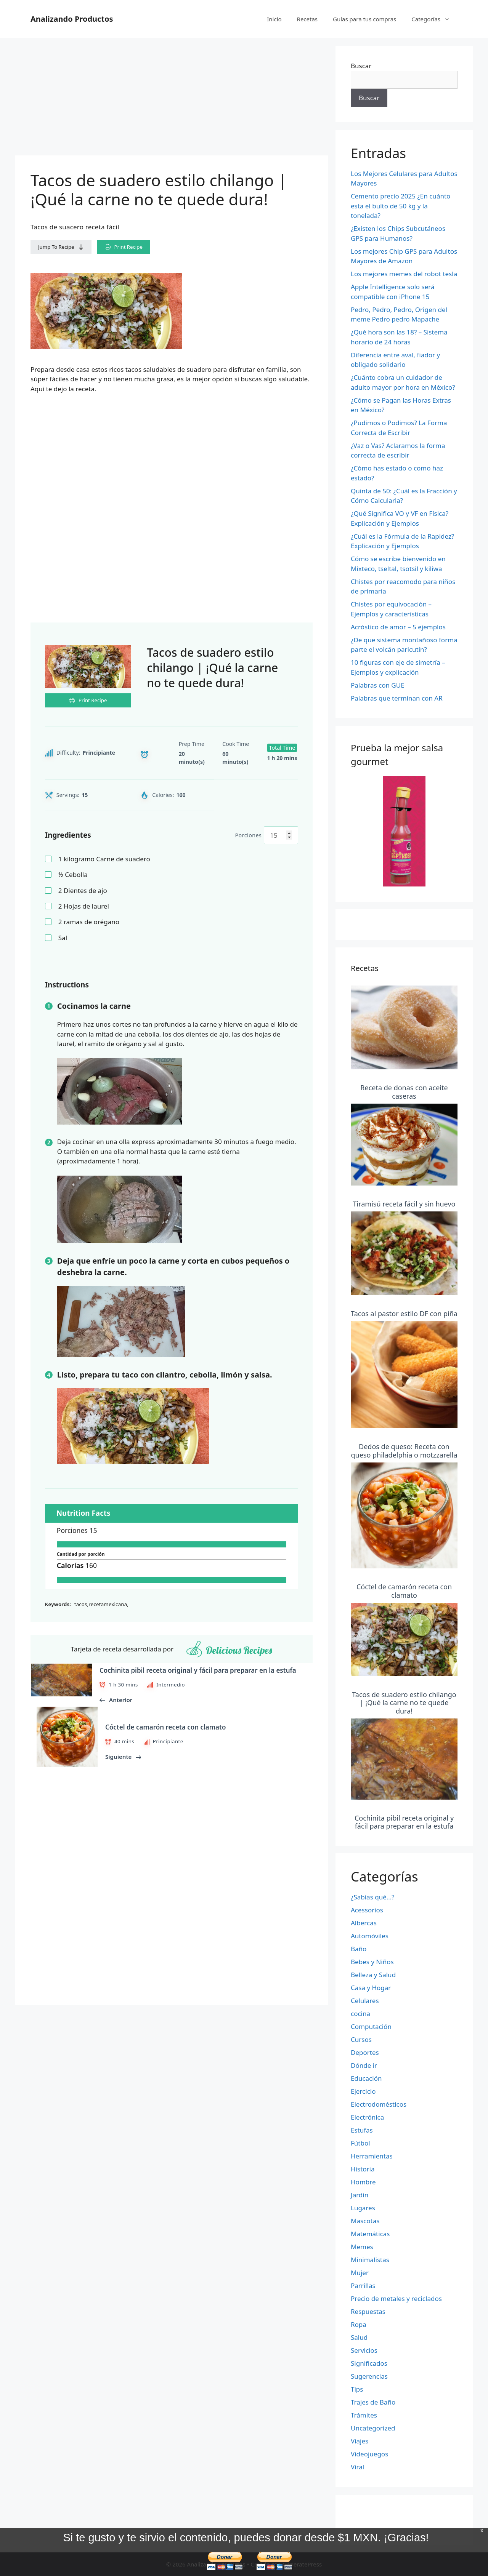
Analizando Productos (71, 19)
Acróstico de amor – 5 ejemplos (398, 626)
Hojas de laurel (83, 906)
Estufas (362, 2130)
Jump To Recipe (61, 246)
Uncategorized (373, 2428)
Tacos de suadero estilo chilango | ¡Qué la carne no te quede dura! (404, 1702)
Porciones (248, 835)
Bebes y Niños (372, 1961)
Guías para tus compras (364, 19)
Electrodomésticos (378, 2104)
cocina (360, 2013)
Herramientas (372, 2156)
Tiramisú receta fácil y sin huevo (404, 1203)
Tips (357, 2389)
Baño (358, 1948)
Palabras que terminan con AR (397, 698)
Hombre (363, 2182)
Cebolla (73, 874)
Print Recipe (124, 246)
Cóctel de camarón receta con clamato (404, 1591)
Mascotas (365, 2220)
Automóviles (369, 1935)
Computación (371, 2026)
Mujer (360, 2272)
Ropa (358, 2324)
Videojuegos (369, 2454)
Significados (369, 2363)
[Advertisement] (171, 99)
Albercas (364, 1922)
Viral (357, 2466)
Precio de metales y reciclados (396, 2298)
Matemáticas (370, 2233)
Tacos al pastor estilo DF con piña (404, 1313)
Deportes (365, 2052)
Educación (366, 2078)
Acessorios (367, 1910)
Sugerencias (369, 2376)
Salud (359, 2337)
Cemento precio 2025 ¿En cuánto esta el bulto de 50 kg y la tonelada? (400, 206)
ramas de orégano (88, 921)
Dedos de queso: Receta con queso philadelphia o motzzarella (404, 1450)
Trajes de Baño (373, 2402)
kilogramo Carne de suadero (104, 858)
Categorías (434, 19)
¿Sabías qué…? (373, 1897)
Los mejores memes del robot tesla (404, 273)
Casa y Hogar (371, 1987)
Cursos (361, 2039)
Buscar (361, 65)
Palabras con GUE (378, 685)
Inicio (274, 19)
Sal (62, 937)
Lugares (363, 2207)
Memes (362, 2246)
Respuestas (368, 2311)
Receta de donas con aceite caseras (404, 1092)
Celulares (365, 2000)
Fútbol (360, 2143)
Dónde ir (364, 2065)
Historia (363, 2169)
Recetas (307, 19)
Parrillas (363, 2285)
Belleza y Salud (373, 1974)
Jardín (359, 2194)
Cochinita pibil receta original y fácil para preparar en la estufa (404, 1822)
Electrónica (367, 2117)
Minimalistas (370, 2259)
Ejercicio (363, 2091)
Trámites (364, 2415)
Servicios (364, 2350)
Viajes (359, 2441)
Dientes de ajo (82, 890)
